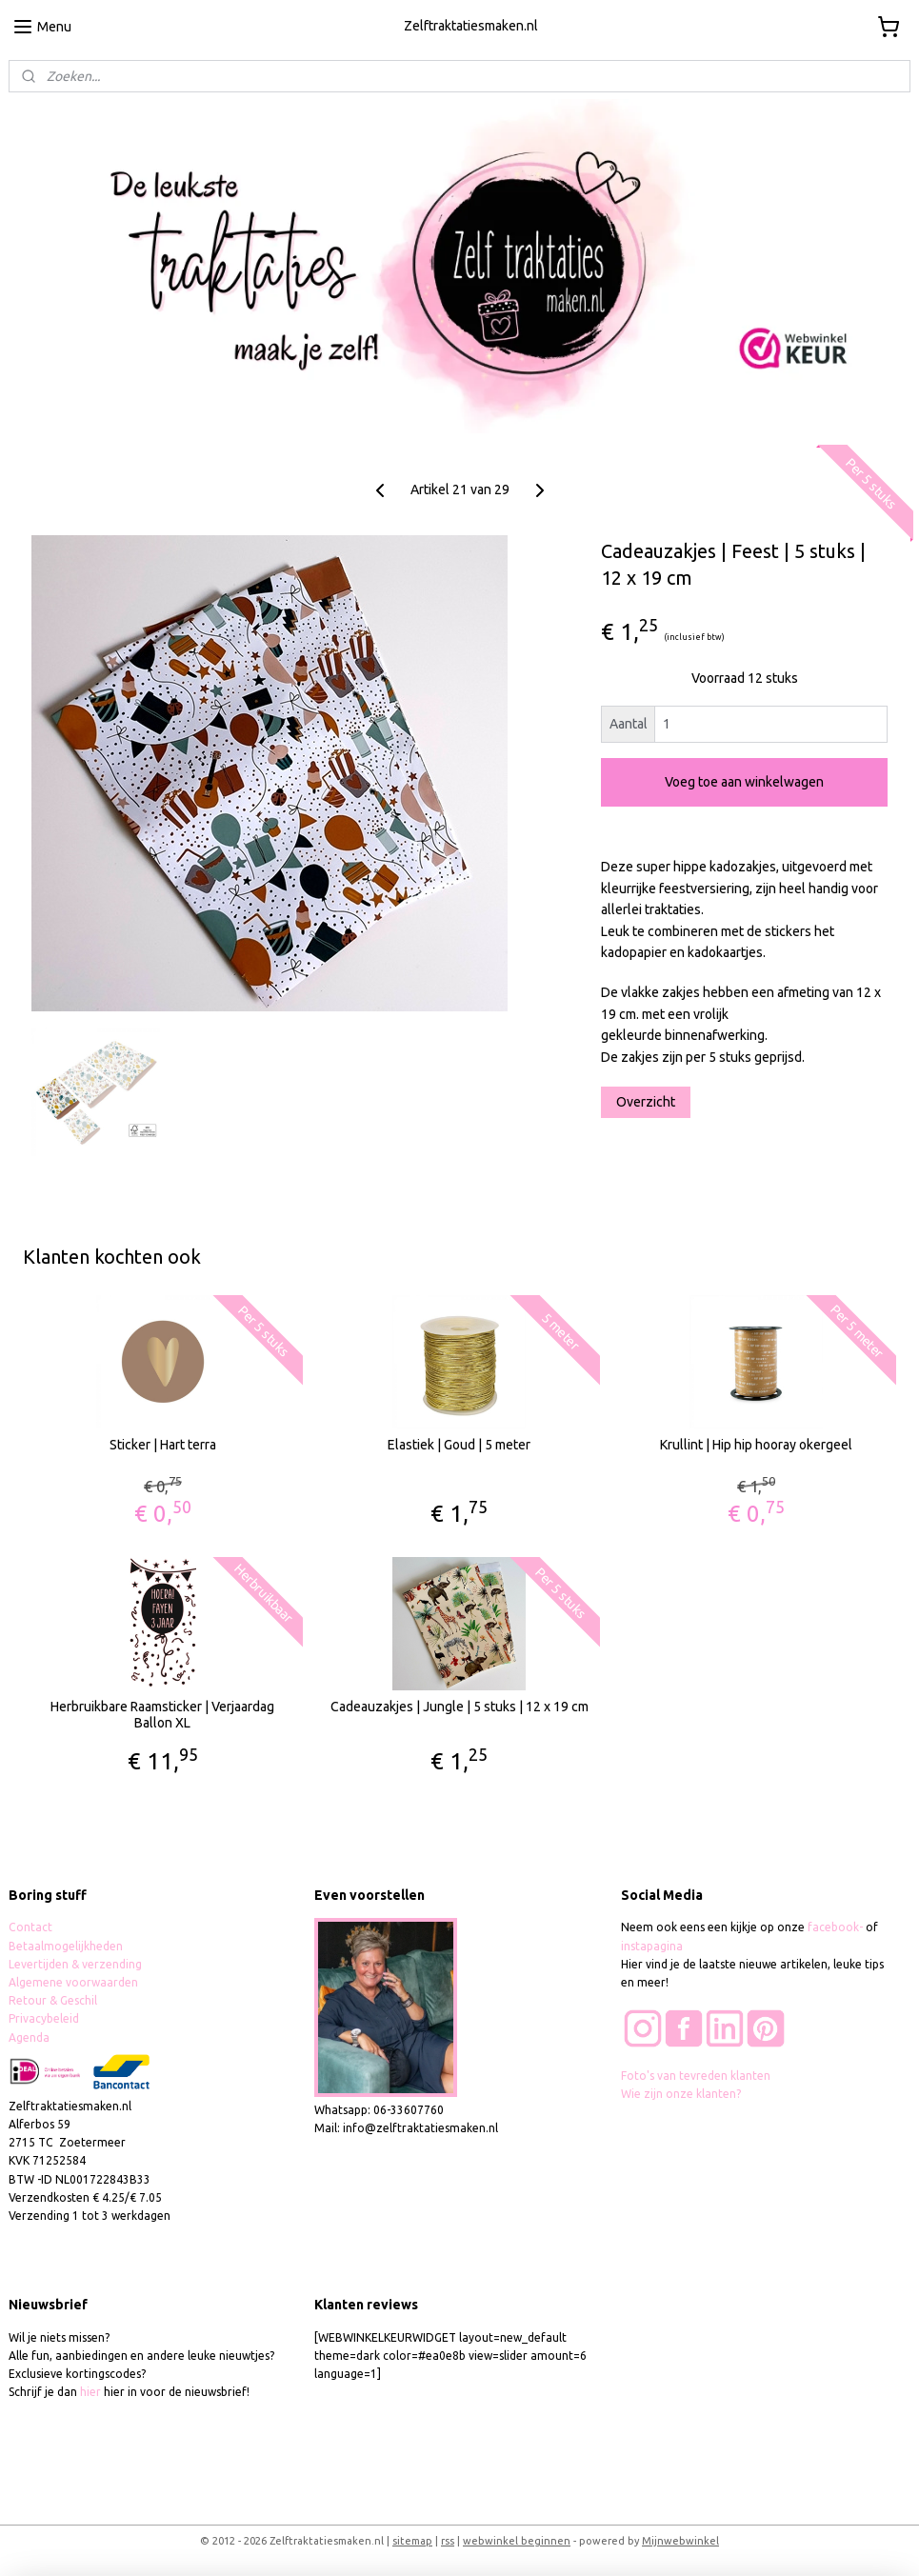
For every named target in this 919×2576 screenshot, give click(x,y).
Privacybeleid (44, 2018)
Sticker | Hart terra (163, 1444)
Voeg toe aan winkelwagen (744, 781)
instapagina (652, 1946)
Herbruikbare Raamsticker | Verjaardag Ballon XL (162, 1714)
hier (90, 2392)
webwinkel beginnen (516, 2540)
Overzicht (645, 1101)
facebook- (837, 1927)
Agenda (29, 2037)
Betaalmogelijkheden (67, 1946)
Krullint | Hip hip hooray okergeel (756, 1444)
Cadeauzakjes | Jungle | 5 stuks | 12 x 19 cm (459, 1706)
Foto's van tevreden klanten (695, 2075)
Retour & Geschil (53, 2000)
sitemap (412, 2540)
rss (447, 2540)
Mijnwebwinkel (680, 2540)
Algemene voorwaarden (73, 1982)
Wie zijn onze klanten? (681, 2093)
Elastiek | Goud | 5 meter (459, 1444)
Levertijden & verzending (75, 1964)
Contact (30, 1927)
